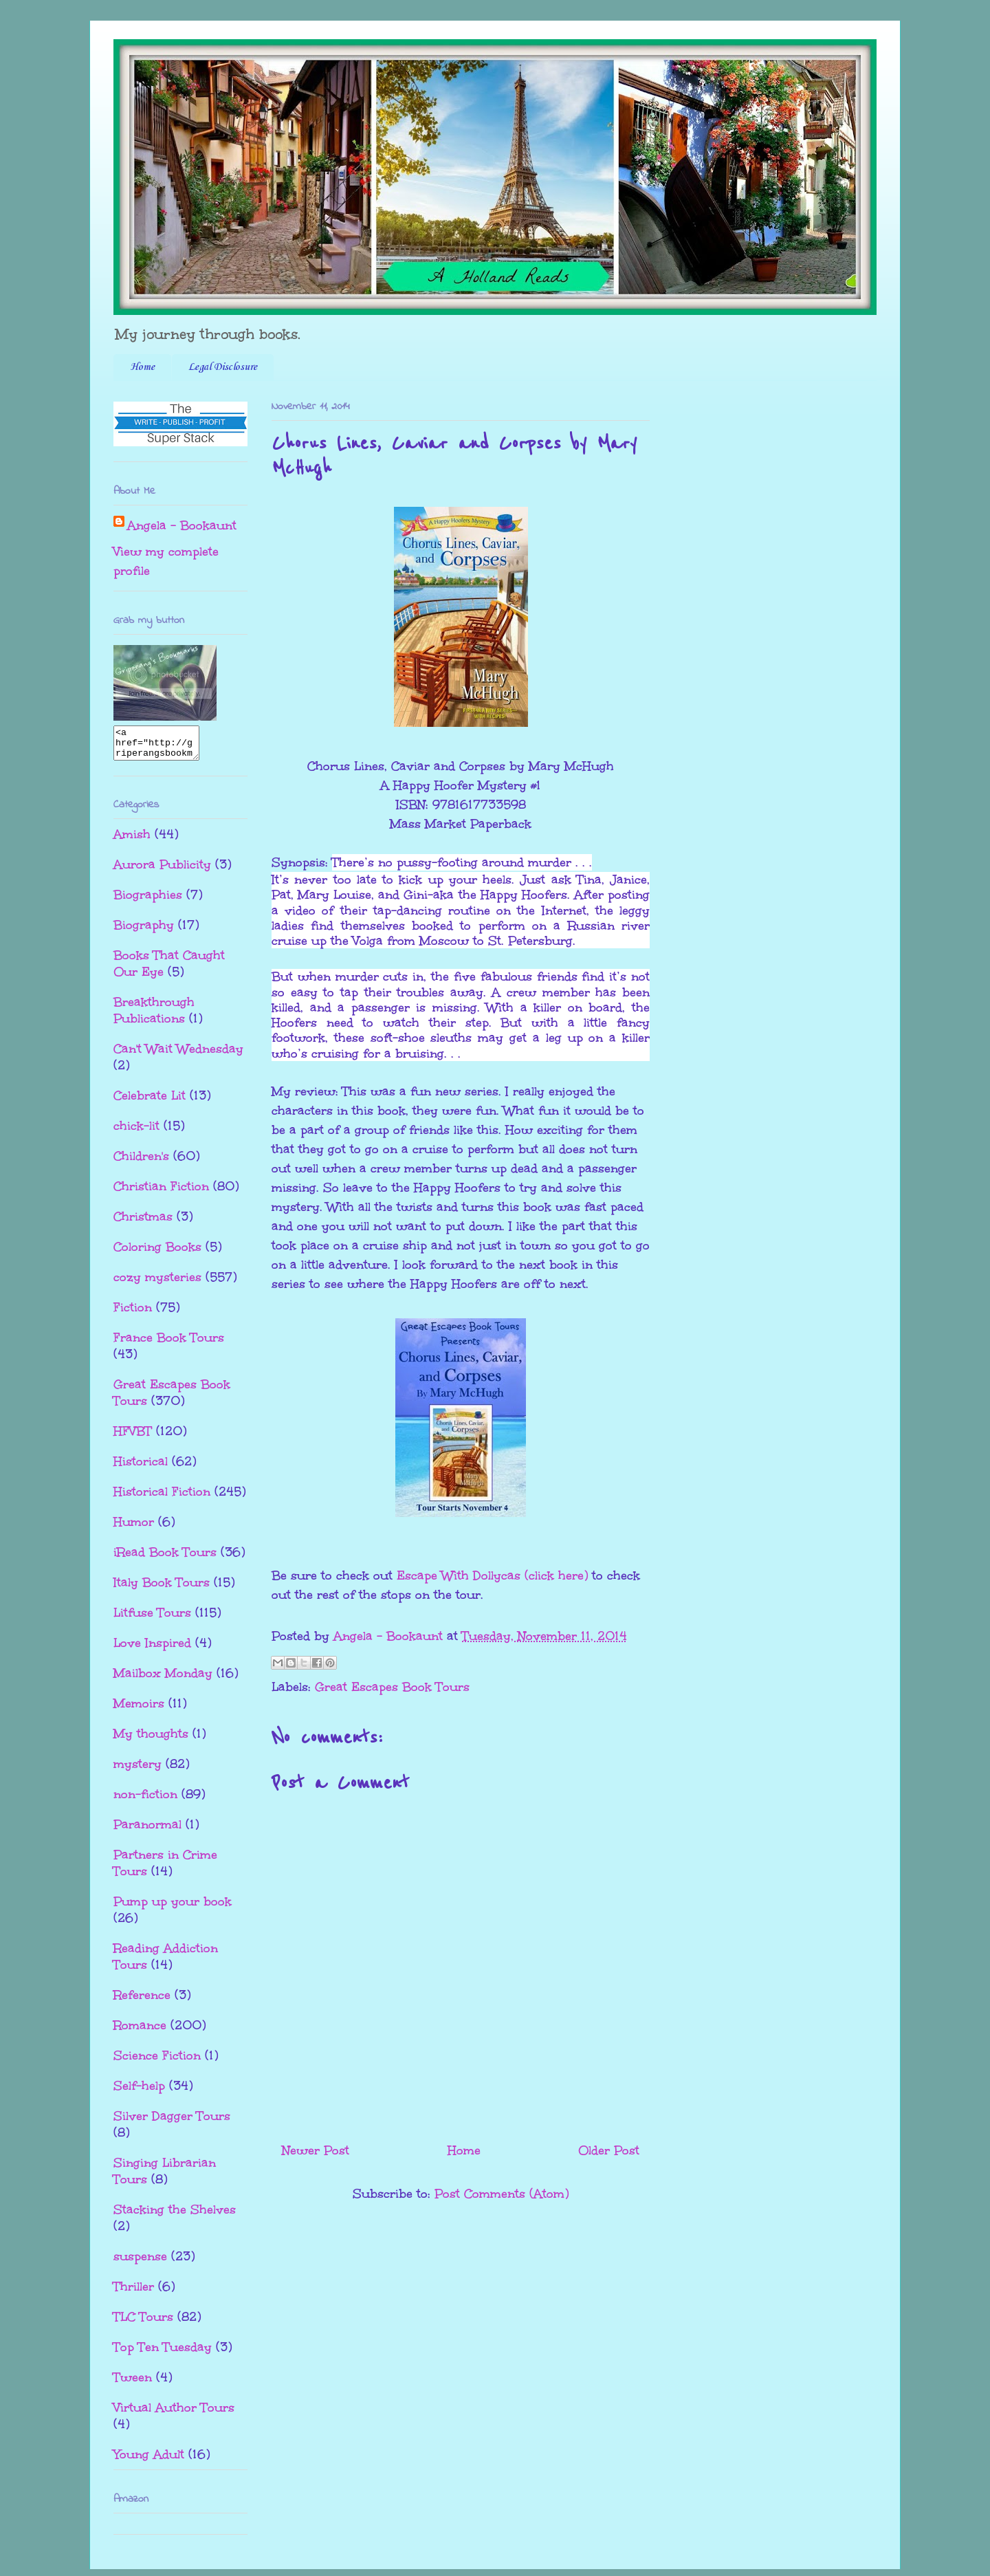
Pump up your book (172, 1907)
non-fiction (145, 1800)
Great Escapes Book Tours (392, 1687)
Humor (133, 1528)
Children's (141, 1162)
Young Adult (148, 2460)
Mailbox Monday (162, 1679)
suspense (140, 2262)
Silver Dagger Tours (171, 2122)
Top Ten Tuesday (162, 2353)
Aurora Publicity (162, 870)
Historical (140, 1467)
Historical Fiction (161, 1497)
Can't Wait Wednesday (178, 1055)
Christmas (143, 1222)
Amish (132, 840)
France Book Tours (168, 1343)
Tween (132, 2383)
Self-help (139, 2092)
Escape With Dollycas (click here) (492, 1575)
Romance (139, 2031)
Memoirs (138, 1709)
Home (142, 367)
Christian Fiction (161, 1192)
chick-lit (136, 1132)
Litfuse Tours (152, 1619)
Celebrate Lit (149, 1101)
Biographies (147, 901)
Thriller (133, 2292)
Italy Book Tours (161, 1588)
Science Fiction (157, 2061)
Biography (143, 931)
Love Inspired (152, 1649)
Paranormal (147, 1830)
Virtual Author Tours (173, 2413)
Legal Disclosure (222, 367)
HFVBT (132, 1437)
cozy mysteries (157, 1283)
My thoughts (150, 1740)
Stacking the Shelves (174, 2215)
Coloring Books (157, 1253)
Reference (141, 2001)
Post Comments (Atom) (501, 2193)
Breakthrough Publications (154, 1016)
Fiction (132, 1313)
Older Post (608, 2150)
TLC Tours (143, 2323)
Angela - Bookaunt (181, 525)
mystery (137, 1770)
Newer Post (315, 2150)
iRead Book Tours (165, 1558)
